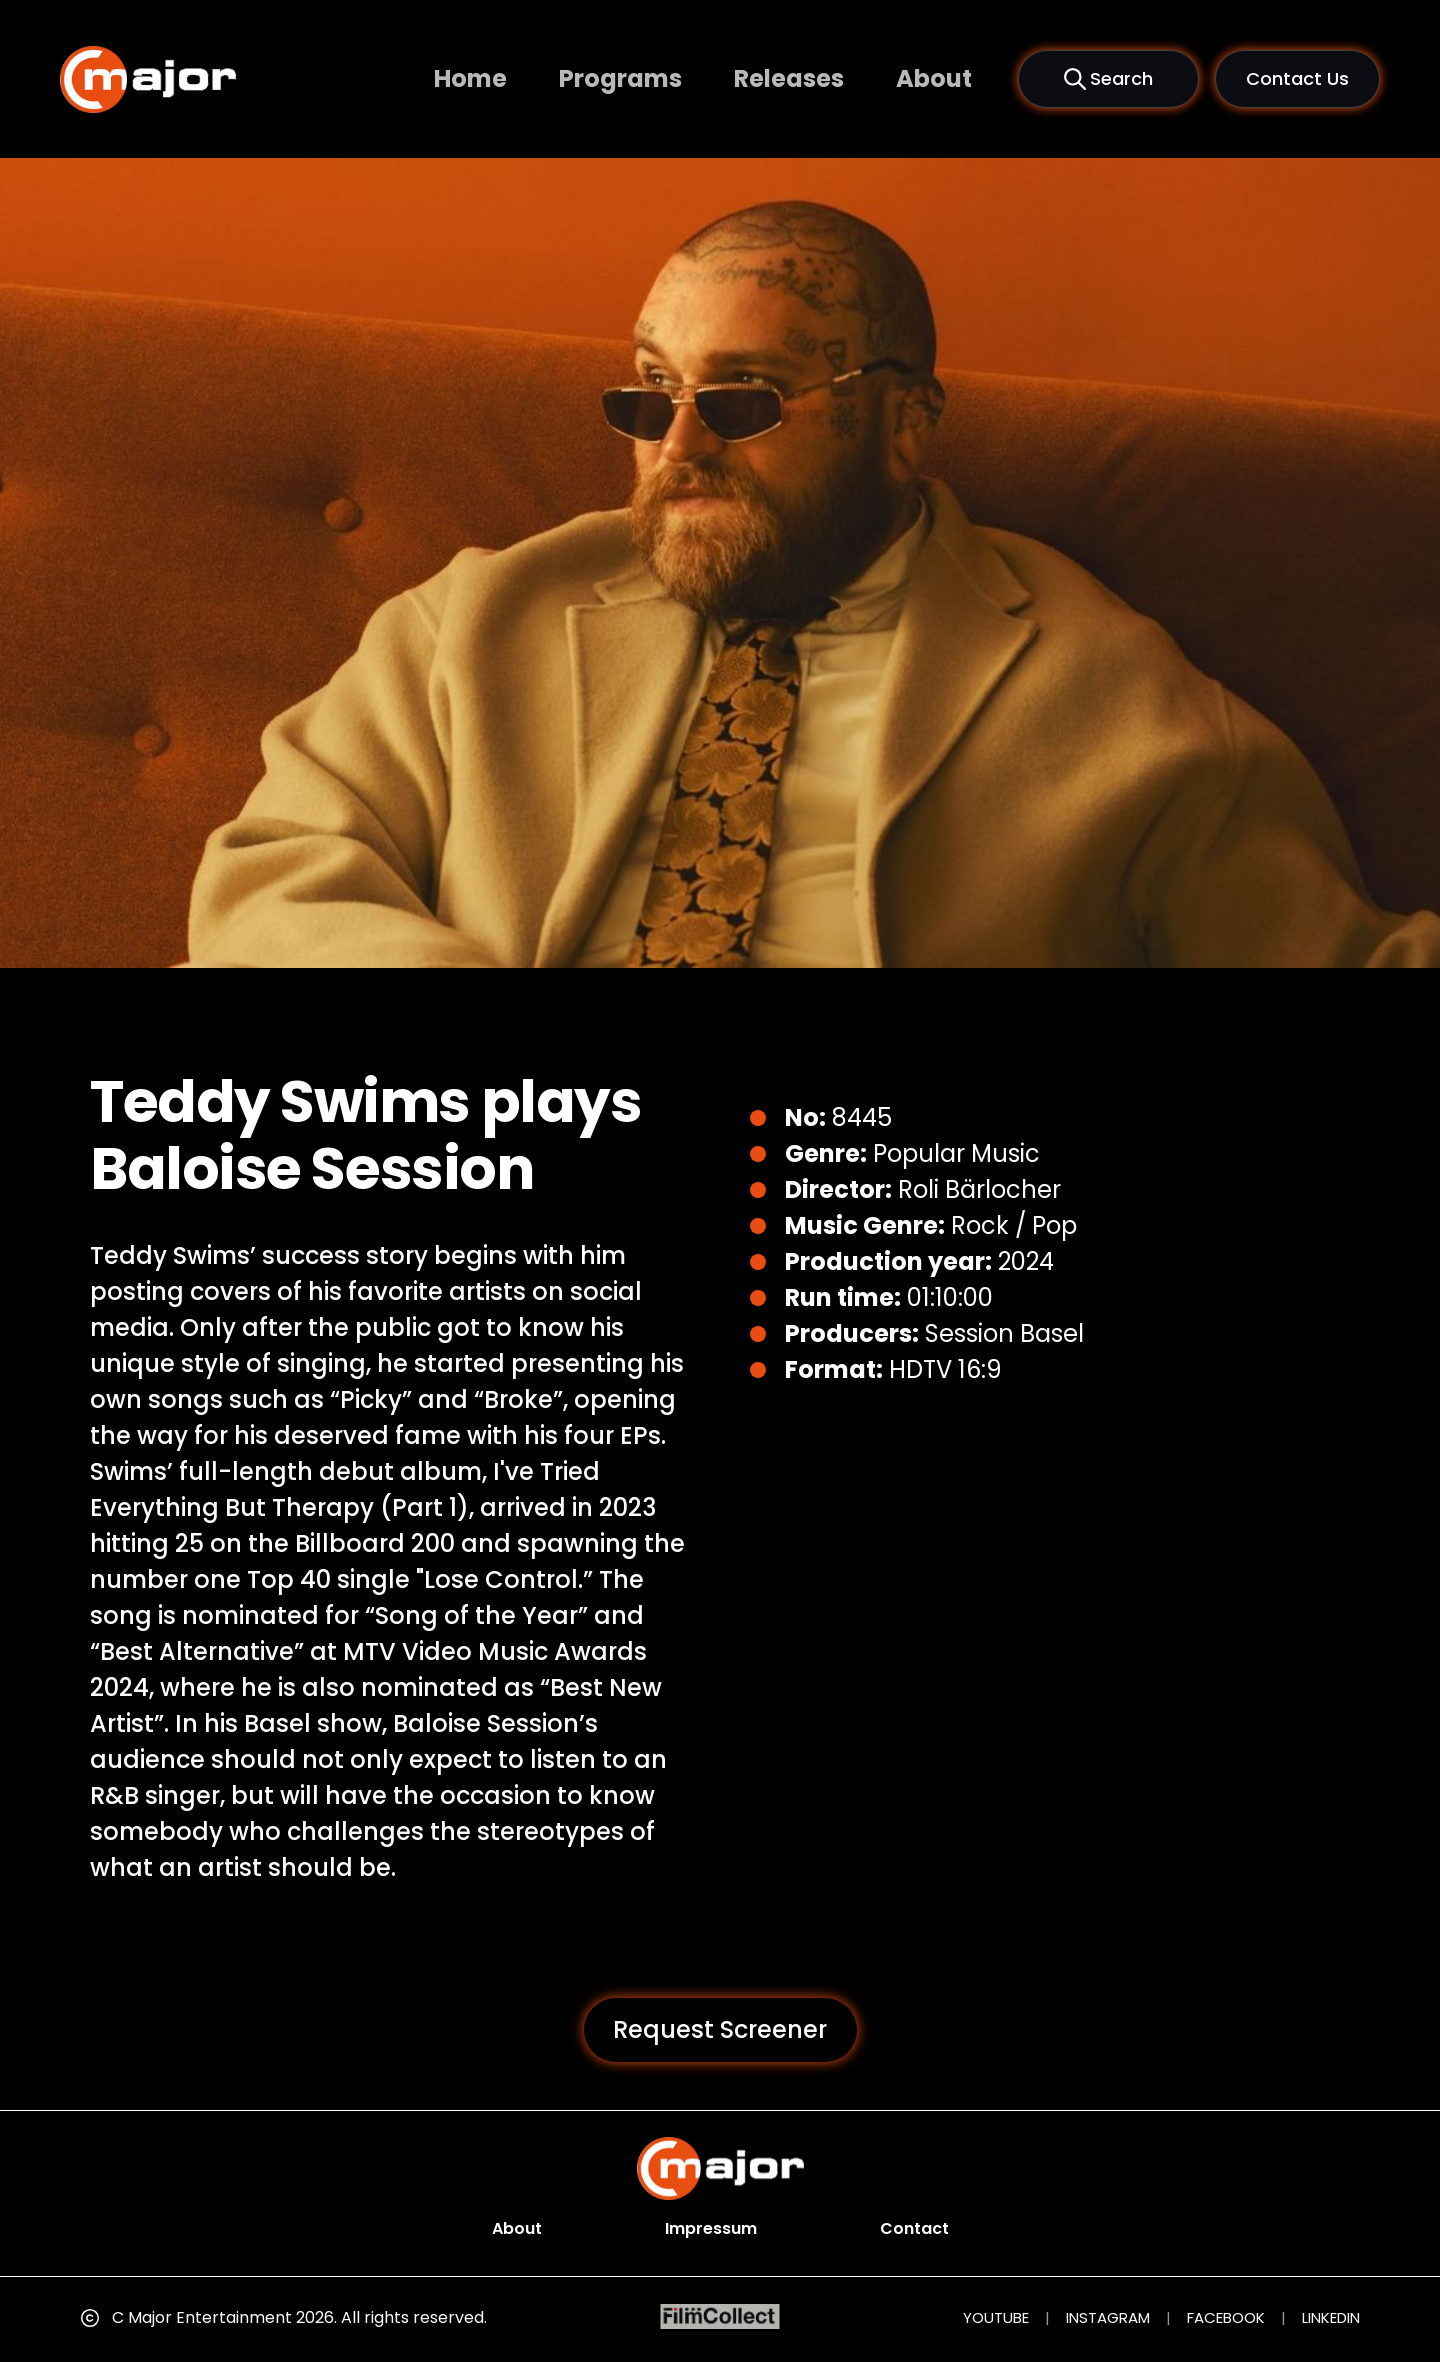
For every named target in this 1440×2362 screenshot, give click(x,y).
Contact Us (1297, 78)
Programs (620, 78)
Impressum (711, 2228)
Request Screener (720, 2029)
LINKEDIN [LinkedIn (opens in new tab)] (1331, 2317)
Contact (914, 2228)
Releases (789, 78)
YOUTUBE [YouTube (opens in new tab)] (996, 2317)
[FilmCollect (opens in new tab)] (720, 2316)
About (934, 78)
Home (470, 78)
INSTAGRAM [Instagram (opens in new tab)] (1108, 2317)
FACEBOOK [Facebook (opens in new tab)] (1226, 2317)
